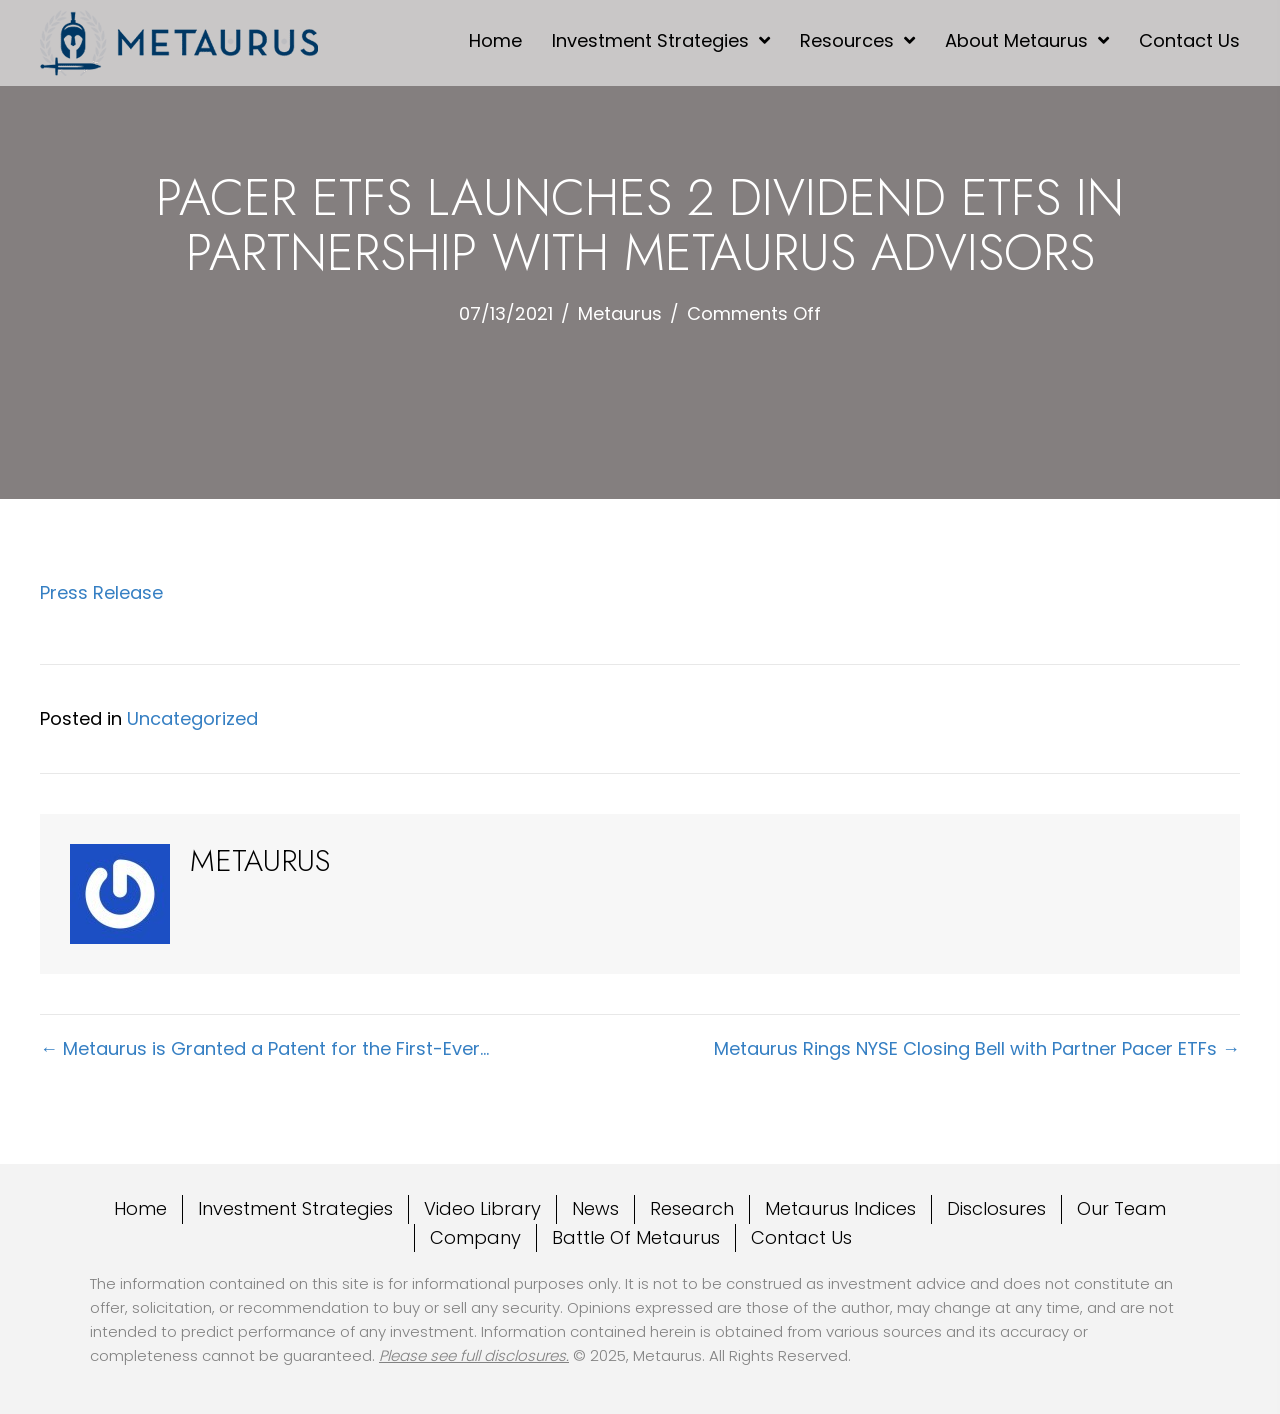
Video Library (482, 1208)
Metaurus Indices (840, 1208)
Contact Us (801, 1237)
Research (692, 1208)
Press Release (101, 592)
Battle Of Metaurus (636, 1237)
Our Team (1121, 1208)
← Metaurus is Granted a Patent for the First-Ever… (264, 1048)
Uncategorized (192, 718)
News (595, 1208)
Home (140, 1208)
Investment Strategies (295, 1208)
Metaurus (620, 313)
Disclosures (996, 1208)
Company (475, 1237)
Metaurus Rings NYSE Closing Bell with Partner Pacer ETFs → (977, 1048)
